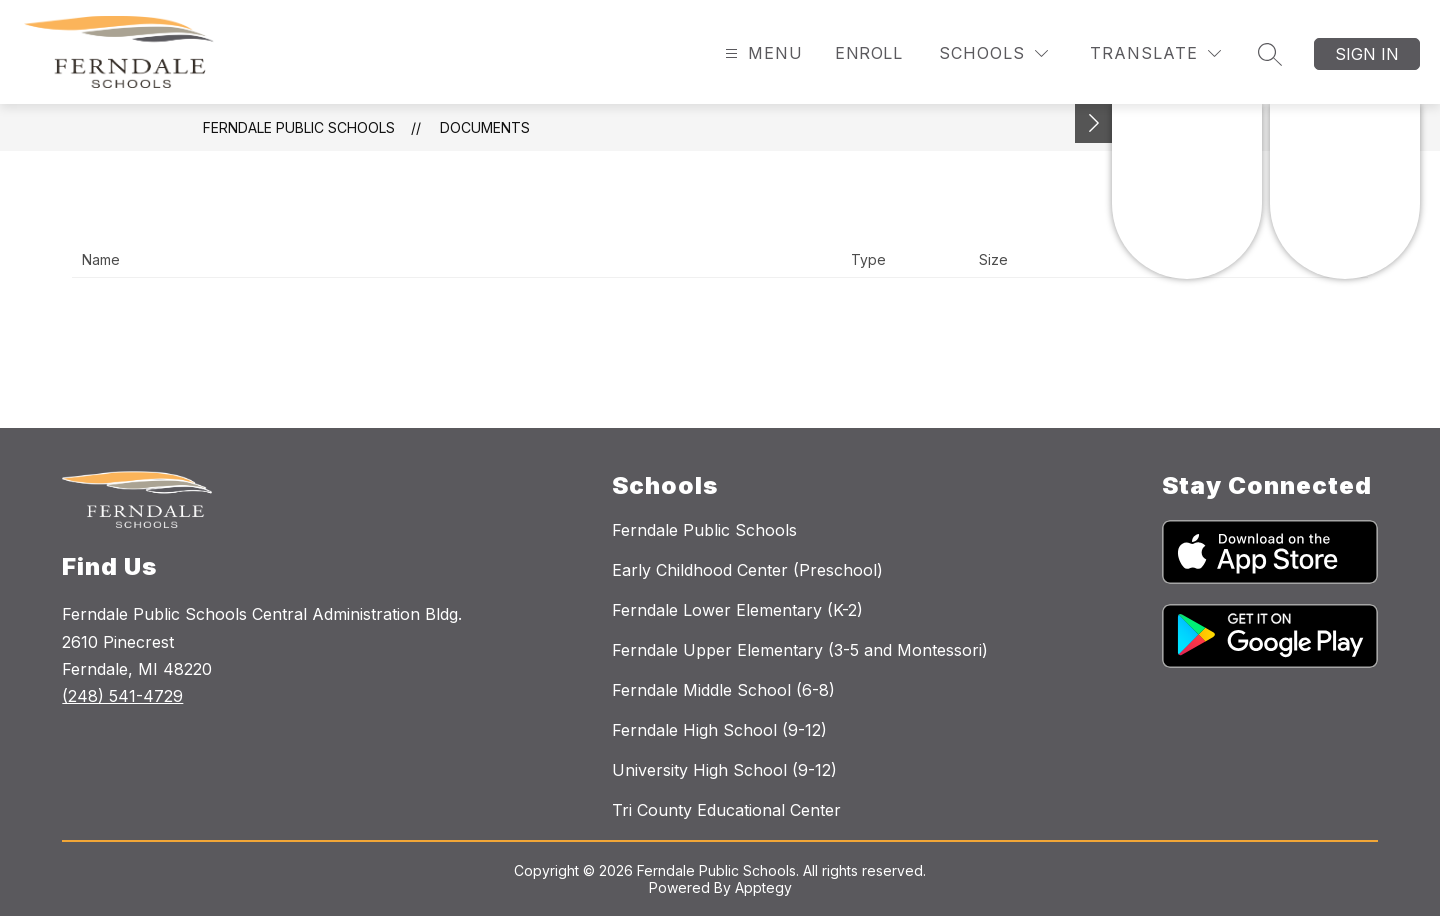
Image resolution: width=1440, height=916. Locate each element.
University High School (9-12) (724, 770)
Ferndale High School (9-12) (719, 730)
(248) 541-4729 (122, 696)
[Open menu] (761, 53)
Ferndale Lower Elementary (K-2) (737, 610)
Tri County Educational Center (726, 810)
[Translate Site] (1155, 53)
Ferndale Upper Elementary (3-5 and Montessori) (800, 650)
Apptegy (763, 887)
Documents (485, 127)
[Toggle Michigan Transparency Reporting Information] (1094, 123)
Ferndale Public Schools (299, 127)
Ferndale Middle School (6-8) (723, 690)
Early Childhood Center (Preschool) (747, 570)
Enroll (868, 53)
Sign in (1367, 54)
